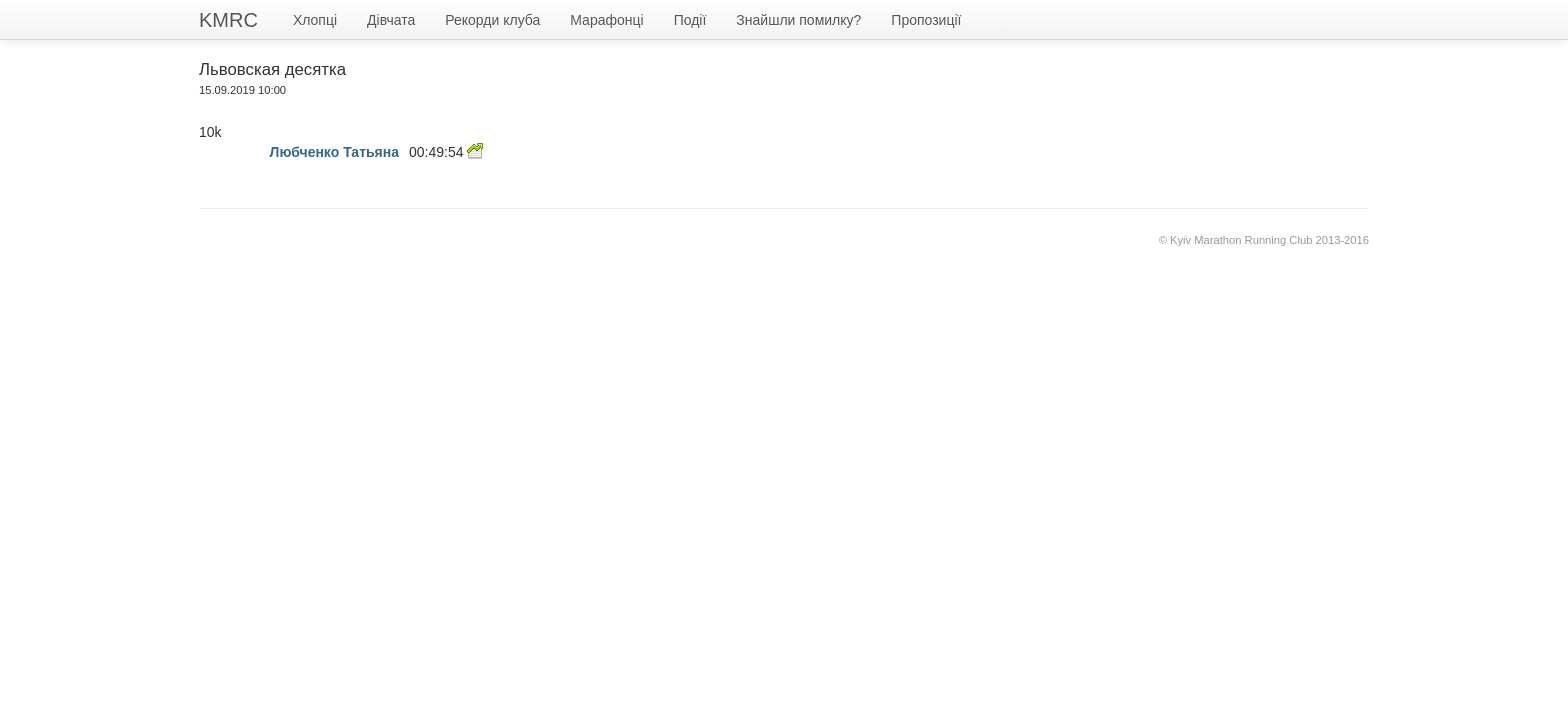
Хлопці (315, 20)
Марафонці (606, 20)
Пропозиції (926, 20)
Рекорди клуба (492, 20)
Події (690, 20)
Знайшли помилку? (798, 20)
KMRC (228, 20)
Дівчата (391, 20)
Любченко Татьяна (334, 152)
